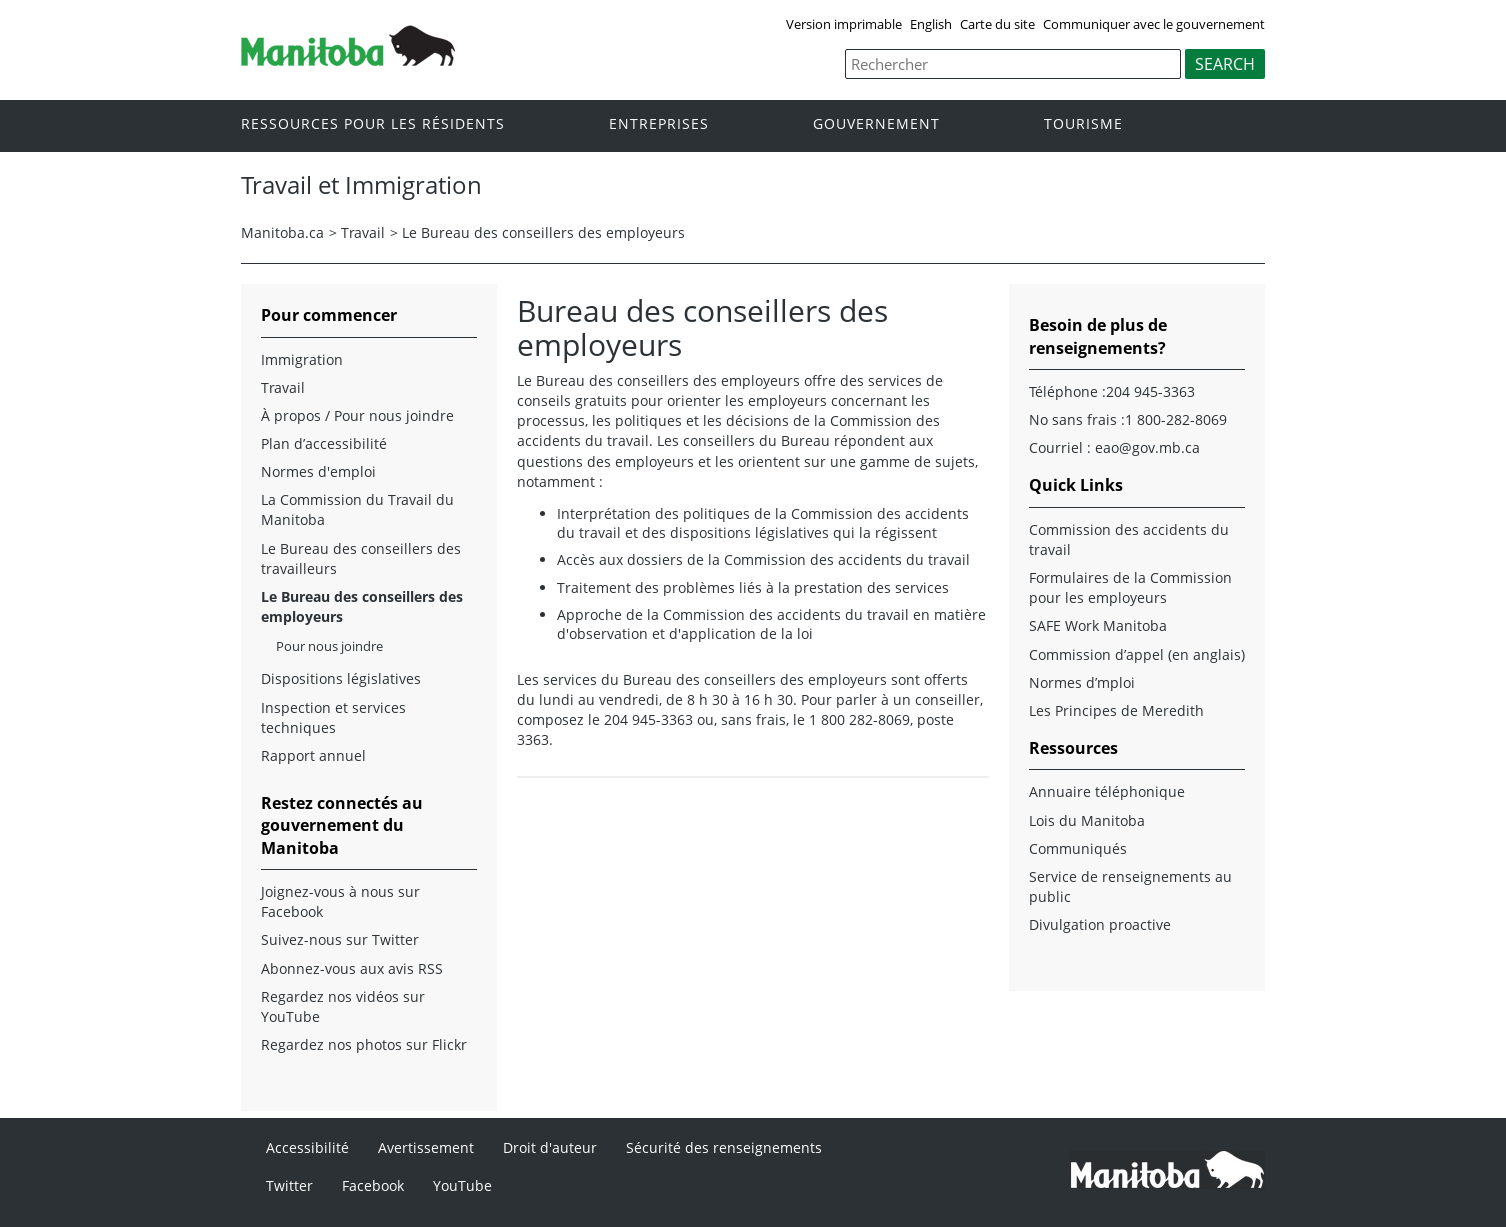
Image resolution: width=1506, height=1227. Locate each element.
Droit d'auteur (550, 1147)
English (931, 24)
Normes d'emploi (318, 471)
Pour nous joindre (329, 646)
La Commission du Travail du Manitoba (357, 509)
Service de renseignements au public (1130, 886)
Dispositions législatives (341, 678)
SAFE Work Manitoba (1098, 625)
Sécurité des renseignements (724, 1147)
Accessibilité (307, 1147)
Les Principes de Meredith (1116, 710)
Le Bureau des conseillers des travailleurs (361, 558)
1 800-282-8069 (1176, 419)
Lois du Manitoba (1087, 820)
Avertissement (426, 1147)
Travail (363, 232)
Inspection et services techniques (333, 717)
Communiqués (1078, 848)
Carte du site (997, 24)
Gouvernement (876, 124)
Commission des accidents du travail (1129, 539)
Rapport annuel (313, 755)
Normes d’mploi (1082, 682)
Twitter (289, 1185)
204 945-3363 (1150, 391)
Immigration (302, 359)
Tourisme (1083, 124)
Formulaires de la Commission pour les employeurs (1130, 587)
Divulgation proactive (1100, 924)
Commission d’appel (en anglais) (1137, 654)
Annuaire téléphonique (1107, 791)
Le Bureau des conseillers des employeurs (543, 232)
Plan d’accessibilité (324, 443)
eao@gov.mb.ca (1147, 447)
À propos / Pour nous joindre (357, 415)
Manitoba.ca (282, 232)
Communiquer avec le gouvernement (1154, 24)
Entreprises (659, 124)
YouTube (462, 1185)
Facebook (373, 1185)
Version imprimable (844, 24)
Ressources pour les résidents (373, 124)
